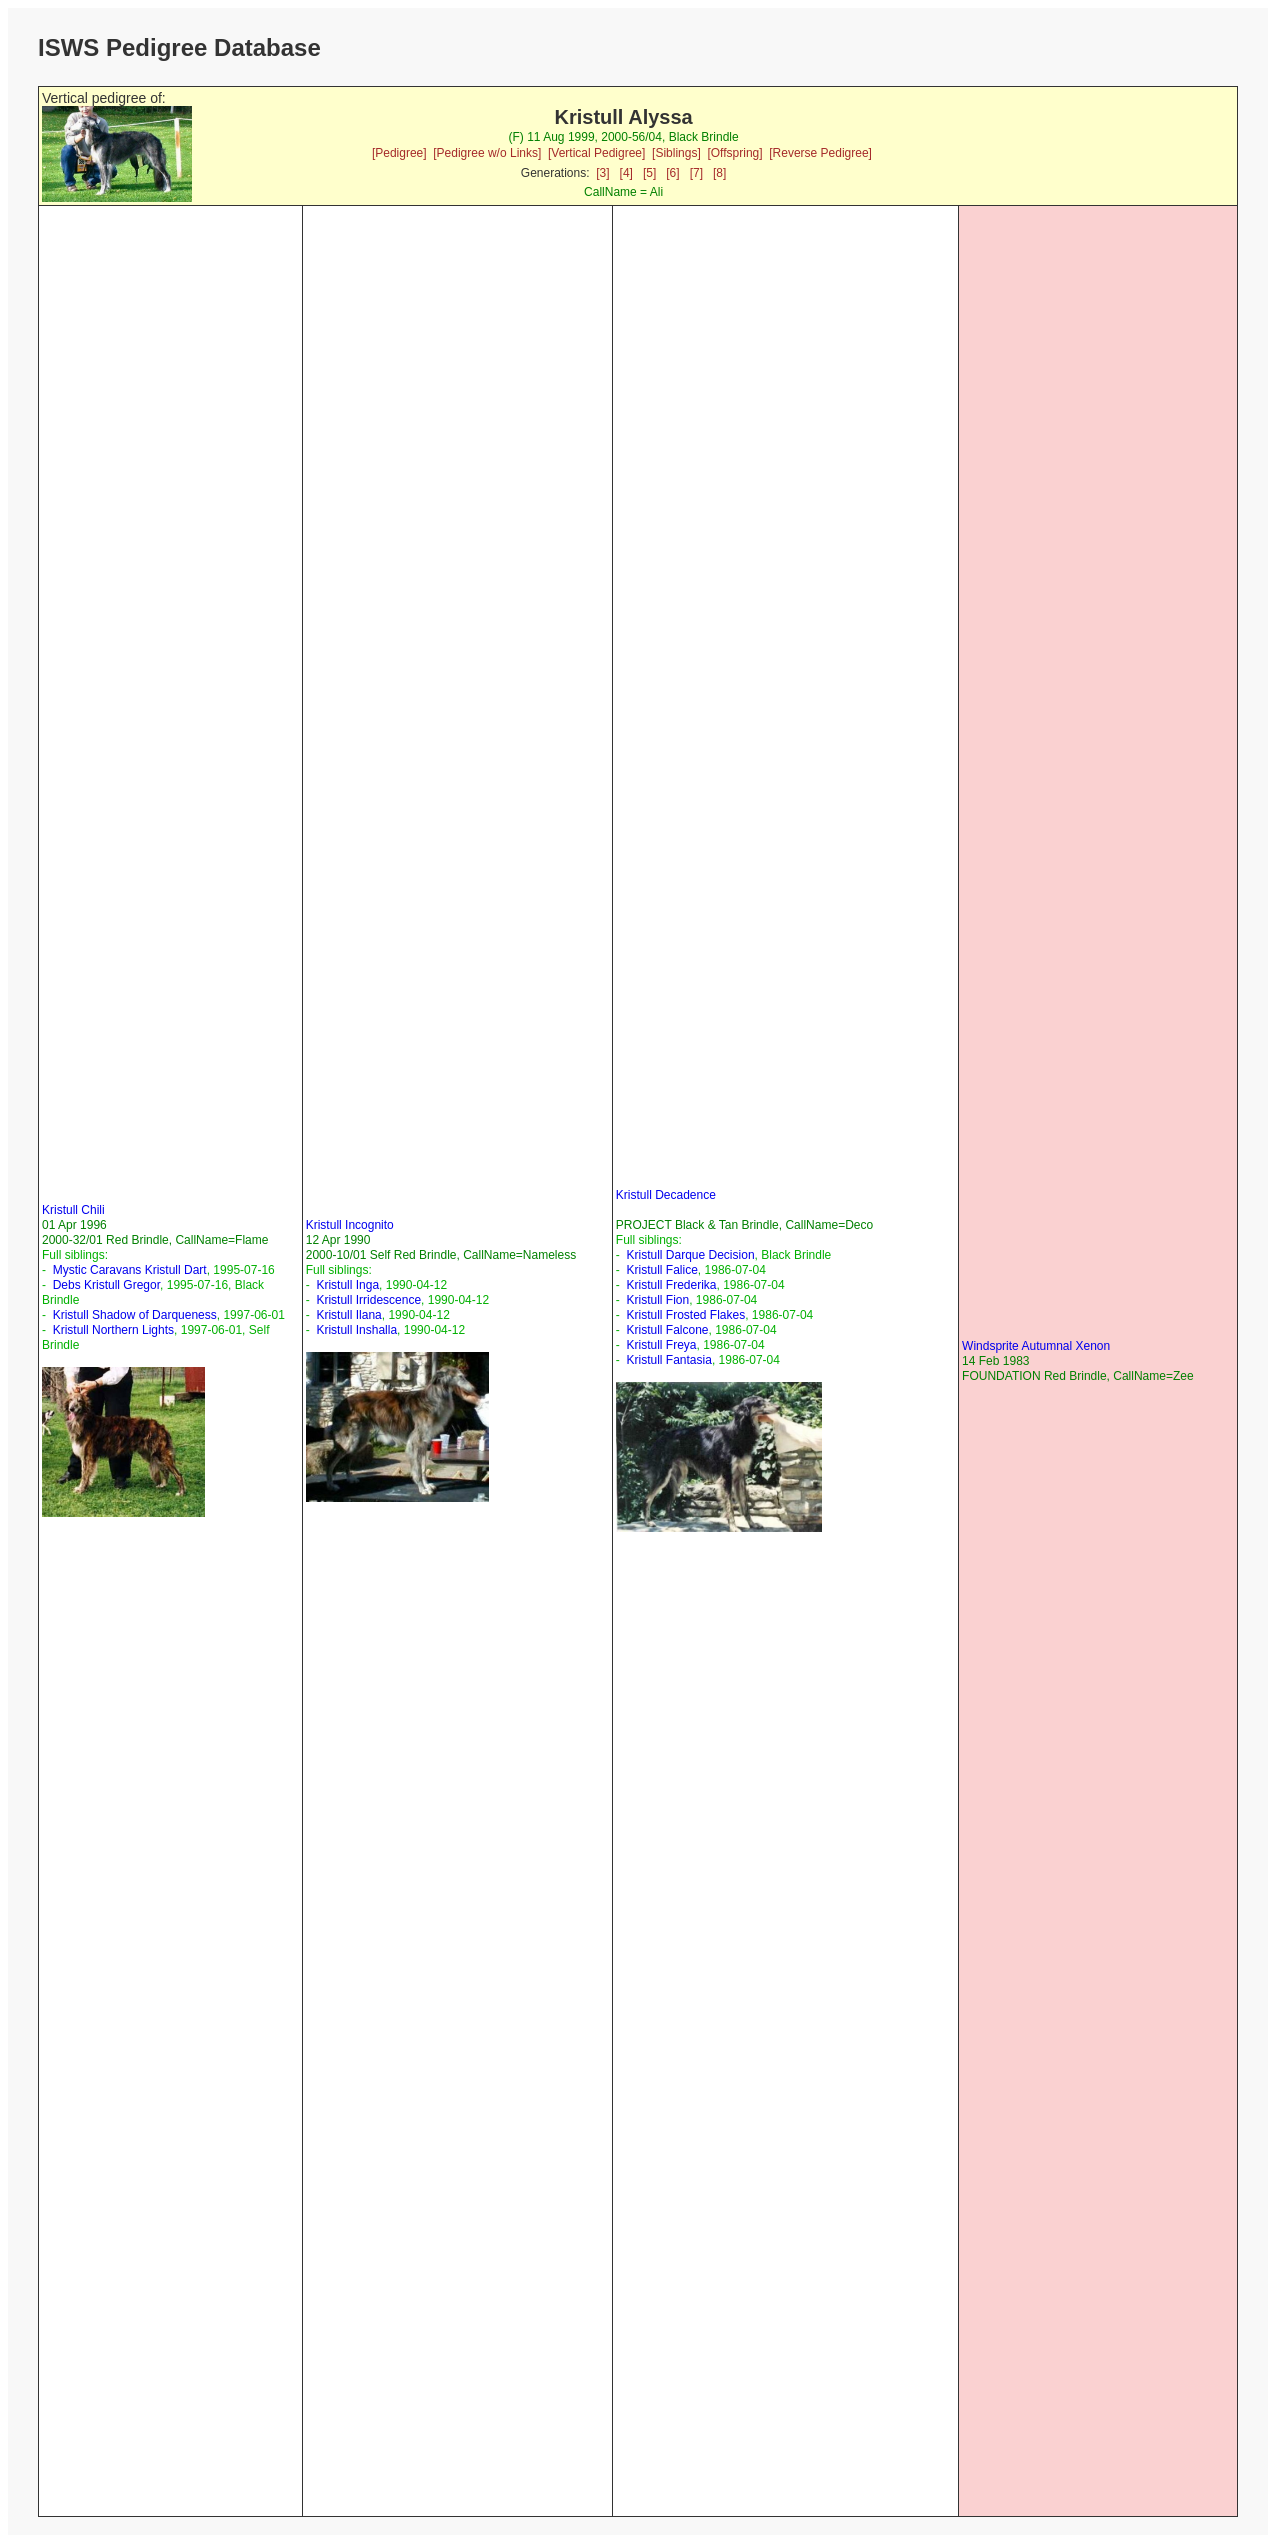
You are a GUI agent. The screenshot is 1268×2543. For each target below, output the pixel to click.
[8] (719, 173)
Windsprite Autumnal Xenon (1036, 1346)
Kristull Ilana (348, 1315)
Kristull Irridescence (368, 1300)
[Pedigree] (399, 153)
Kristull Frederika (672, 1285)
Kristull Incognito (350, 1225)
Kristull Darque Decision (691, 1255)
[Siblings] (676, 153)
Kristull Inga (347, 1285)
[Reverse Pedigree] (820, 153)
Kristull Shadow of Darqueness (135, 1315)
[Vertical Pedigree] (596, 153)
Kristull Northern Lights (113, 1330)
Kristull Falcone (668, 1330)
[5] (649, 173)
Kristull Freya (662, 1345)
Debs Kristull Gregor (106, 1285)
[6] (672, 173)
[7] (696, 173)
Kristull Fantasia (669, 1360)
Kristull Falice (662, 1270)
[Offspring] (734, 153)
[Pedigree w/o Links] (487, 153)
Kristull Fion (658, 1300)
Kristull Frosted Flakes (686, 1315)
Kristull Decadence (666, 1195)
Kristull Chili (73, 1210)
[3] (602, 173)
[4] (626, 173)
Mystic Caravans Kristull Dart (130, 1270)
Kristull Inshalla (356, 1330)
